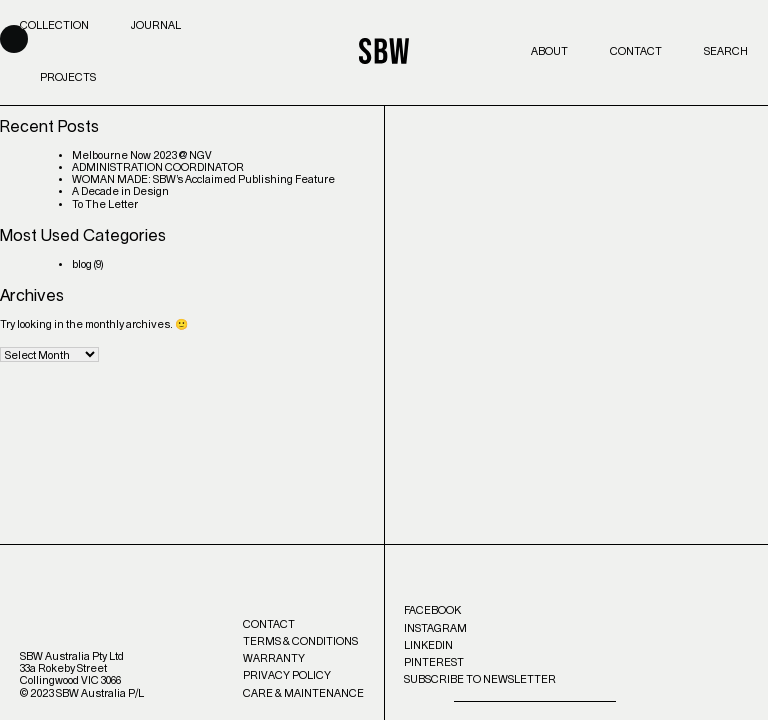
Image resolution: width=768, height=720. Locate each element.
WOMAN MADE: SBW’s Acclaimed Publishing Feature (203, 179)
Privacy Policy (287, 675)
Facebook (432, 610)
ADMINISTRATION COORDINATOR (158, 167)
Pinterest (434, 662)
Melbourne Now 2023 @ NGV (142, 155)
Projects (68, 77)
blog (82, 264)
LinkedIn (428, 645)
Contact (636, 51)
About (549, 51)
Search (726, 51)
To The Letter (105, 204)
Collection (54, 25)
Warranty (274, 658)
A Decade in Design (120, 191)
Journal (156, 25)
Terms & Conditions (300, 641)
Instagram (435, 628)
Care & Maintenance (303, 693)
